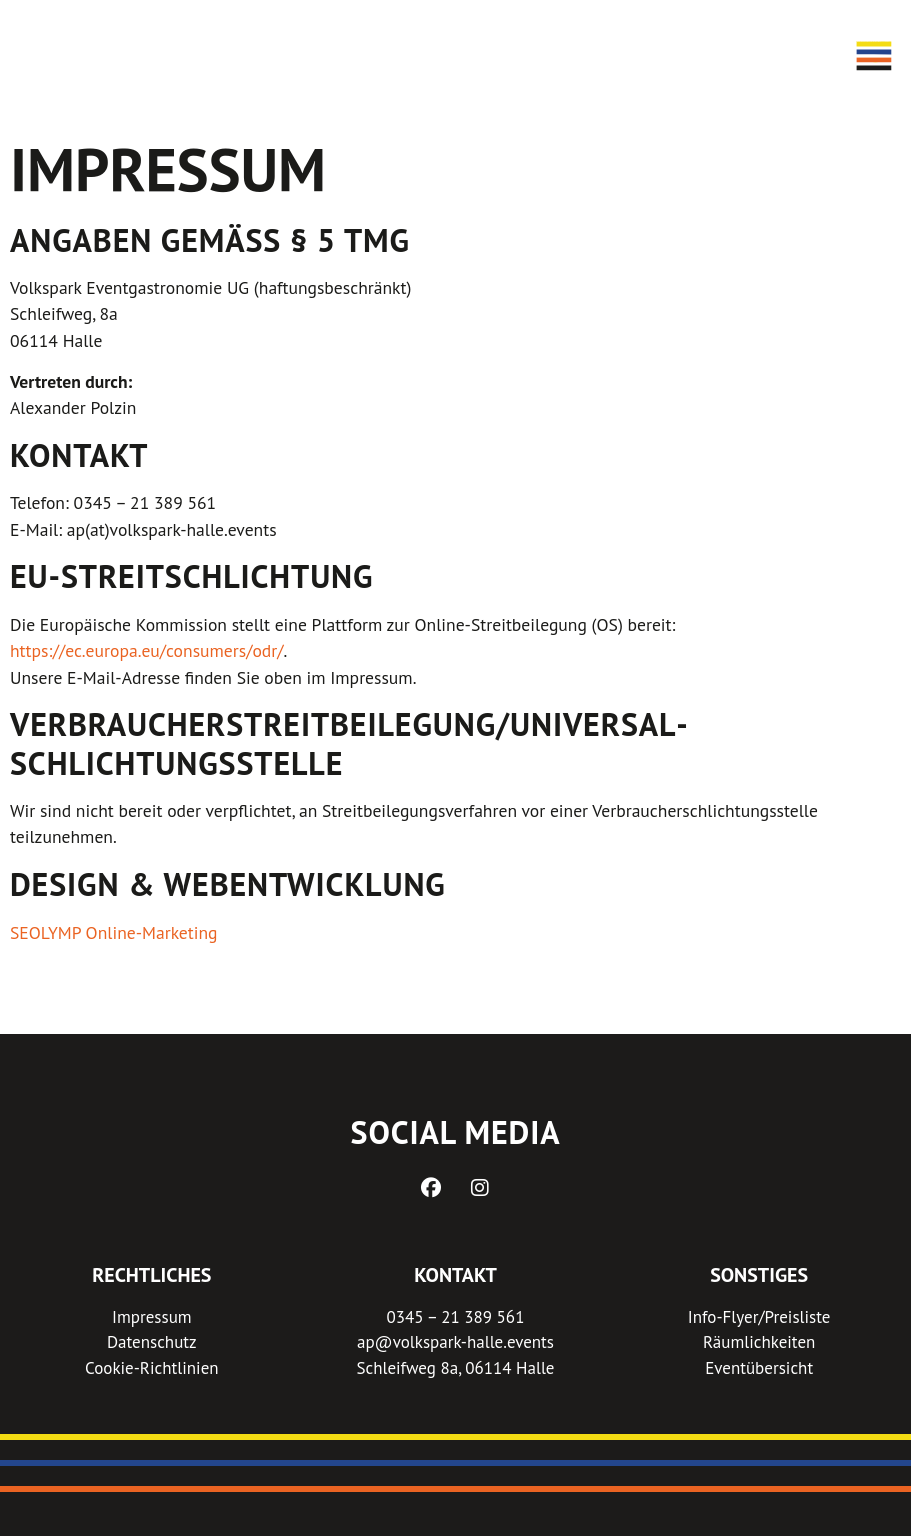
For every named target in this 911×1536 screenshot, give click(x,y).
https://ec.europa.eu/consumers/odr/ (147, 650)
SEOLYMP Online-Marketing (114, 932)
